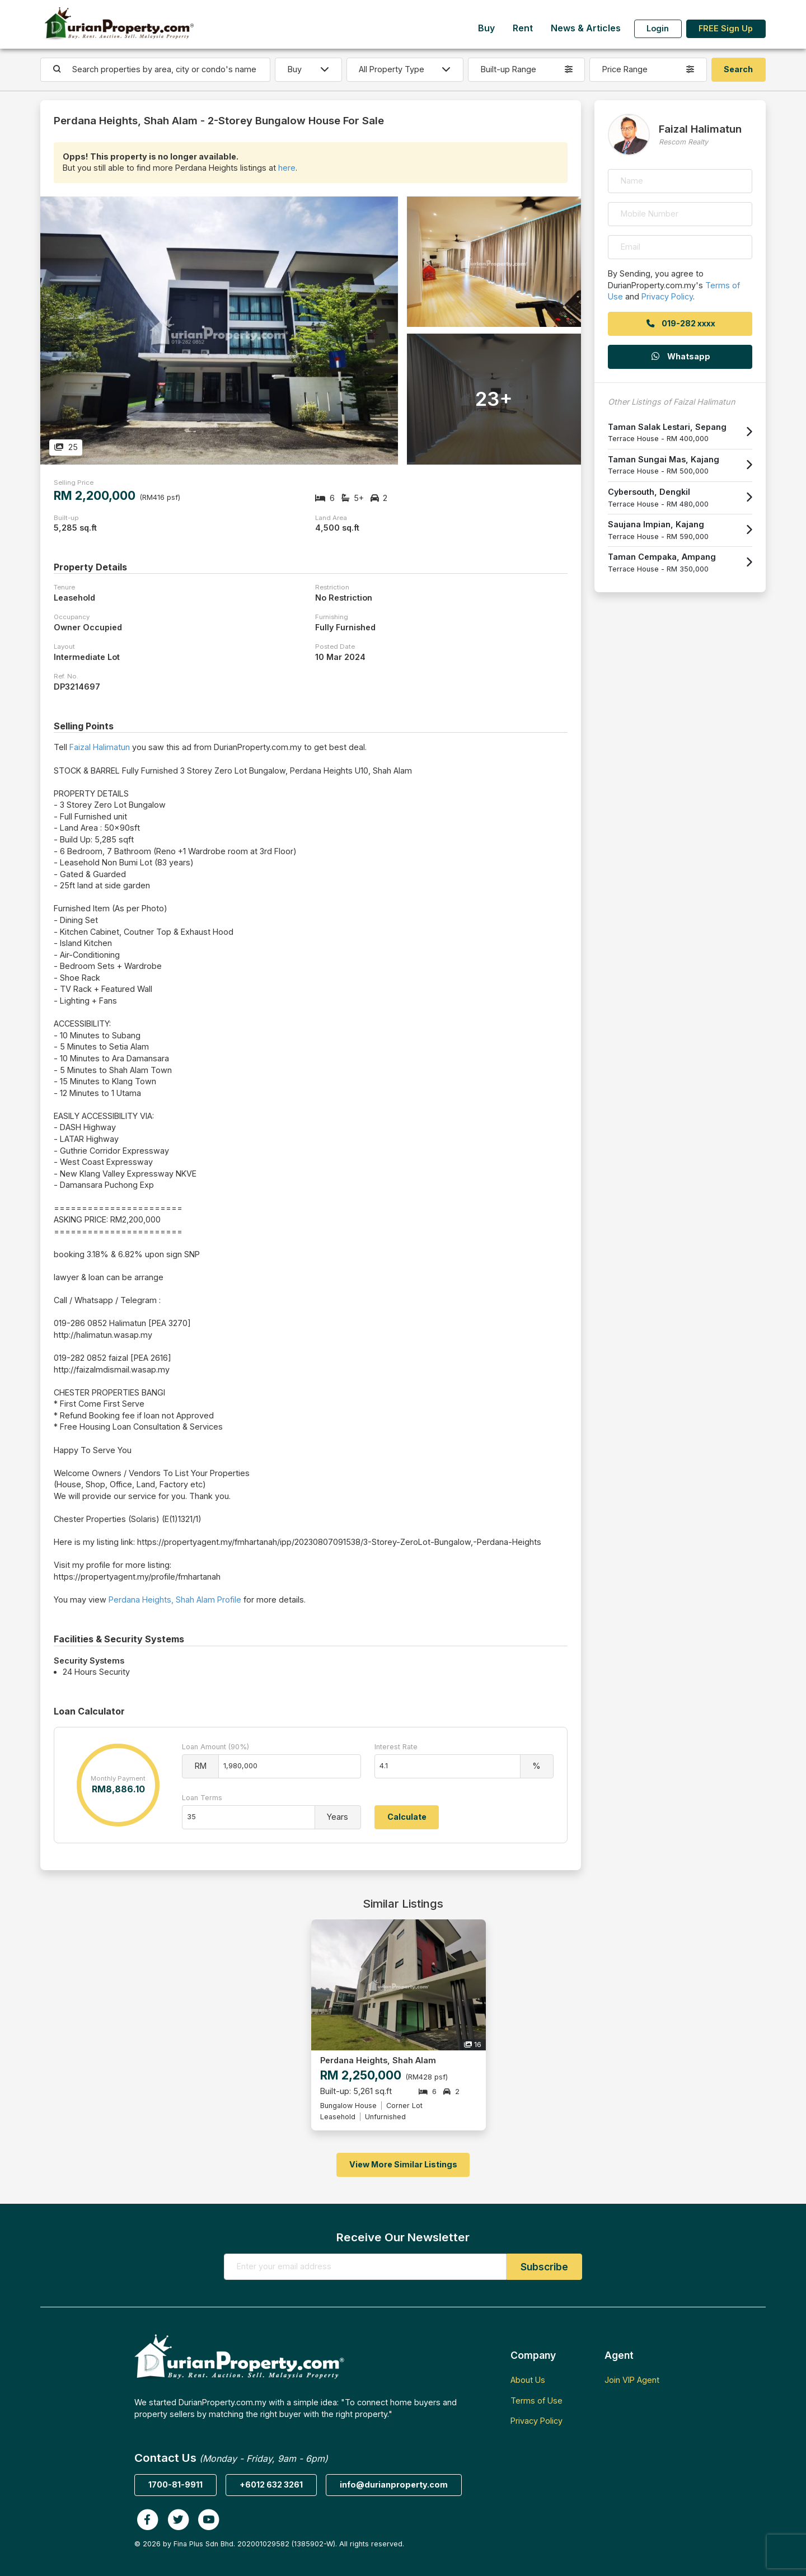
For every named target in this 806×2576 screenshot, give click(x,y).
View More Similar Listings (403, 2164)
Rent (523, 28)
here (287, 167)
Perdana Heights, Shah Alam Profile (175, 1599)
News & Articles (586, 28)
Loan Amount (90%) (215, 1747)
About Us (527, 2380)
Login (657, 28)
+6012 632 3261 (271, 2484)
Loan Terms (202, 1797)
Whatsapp (680, 356)
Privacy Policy (667, 296)
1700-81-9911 (175, 2484)
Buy (486, 28)
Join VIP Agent (631, 2380)
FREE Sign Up (726, 28)
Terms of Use (536, 2400)
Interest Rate (396, 1747)
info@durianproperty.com (394, 2484)
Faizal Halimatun (99, 747)
